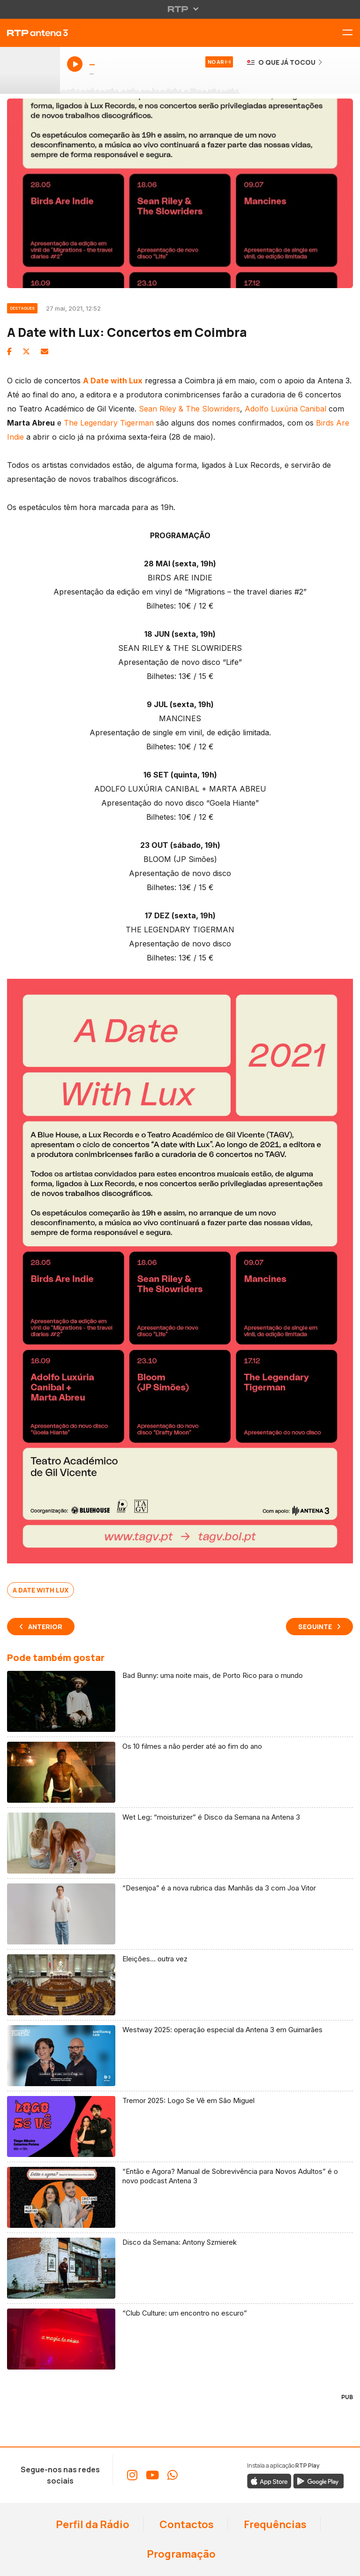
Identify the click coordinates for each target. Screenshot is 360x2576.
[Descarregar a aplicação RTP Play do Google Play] (318, 2481)
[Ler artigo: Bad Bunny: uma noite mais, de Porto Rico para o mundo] (180, 1701)
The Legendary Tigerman (109, 422)
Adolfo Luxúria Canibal (285, 408)
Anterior (45, 1626)
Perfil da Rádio (91, 2524)
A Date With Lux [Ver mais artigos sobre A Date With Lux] (40, 1589)
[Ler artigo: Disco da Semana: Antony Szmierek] (180, 2268)
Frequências (274, 2524)
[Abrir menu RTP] (180, 9)
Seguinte (315, 1626)
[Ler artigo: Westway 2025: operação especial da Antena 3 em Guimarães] (180, 2055)
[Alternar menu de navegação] (351, 33)
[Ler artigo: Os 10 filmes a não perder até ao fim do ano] (180, 1772)
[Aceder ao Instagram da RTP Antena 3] (132, 2475)
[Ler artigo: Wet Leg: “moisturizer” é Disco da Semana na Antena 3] (180, 1843)
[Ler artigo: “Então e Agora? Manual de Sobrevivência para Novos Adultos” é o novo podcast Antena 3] (180, 2197)
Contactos (186, 2524)
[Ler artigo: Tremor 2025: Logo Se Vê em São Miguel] (180, 2126)
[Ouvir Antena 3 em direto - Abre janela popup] (30, 70)
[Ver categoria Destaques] (26, 307)
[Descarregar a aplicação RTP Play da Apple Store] (269, 2481)
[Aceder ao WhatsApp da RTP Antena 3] (172, 2475)
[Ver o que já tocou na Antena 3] (284, 62)
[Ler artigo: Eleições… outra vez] (180, 1985)
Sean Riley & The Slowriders (189, 408)
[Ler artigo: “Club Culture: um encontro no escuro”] (180, 2339)
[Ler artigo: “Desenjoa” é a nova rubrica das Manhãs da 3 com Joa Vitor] (180, 1914)
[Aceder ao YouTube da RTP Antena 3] (152, 2475)
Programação (180, 2554)
